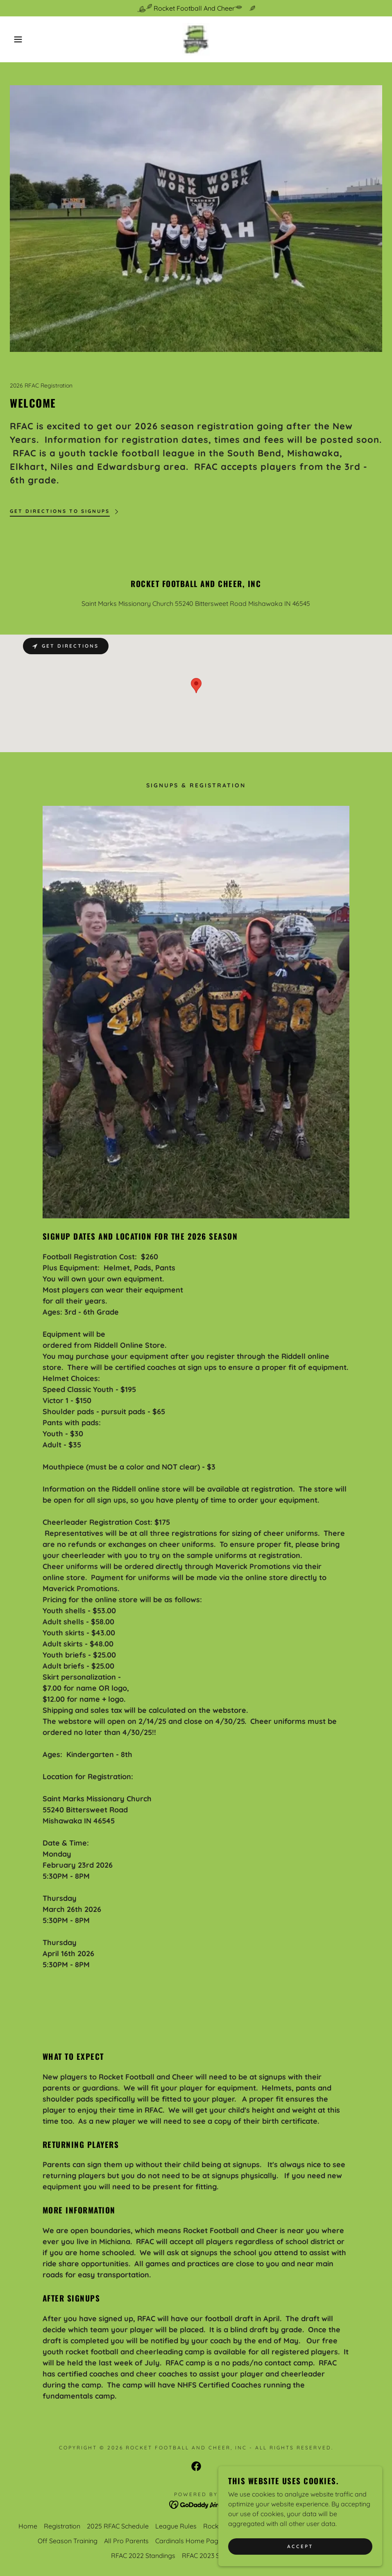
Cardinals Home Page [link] (188, 2541)
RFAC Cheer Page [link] (309, 2526)
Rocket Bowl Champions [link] (240, 2526)
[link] (196, 39)
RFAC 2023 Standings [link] (214, 2555)
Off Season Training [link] (67, 2541)
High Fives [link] (358, 2526)
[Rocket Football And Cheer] (196, 8)
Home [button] (27, 2526)
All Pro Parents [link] (126, 2541)
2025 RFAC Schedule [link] (118, 2526)
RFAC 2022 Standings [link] (143, 2555)
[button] (19, 39)
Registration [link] (62, 2526)
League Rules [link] (176, 2526)
